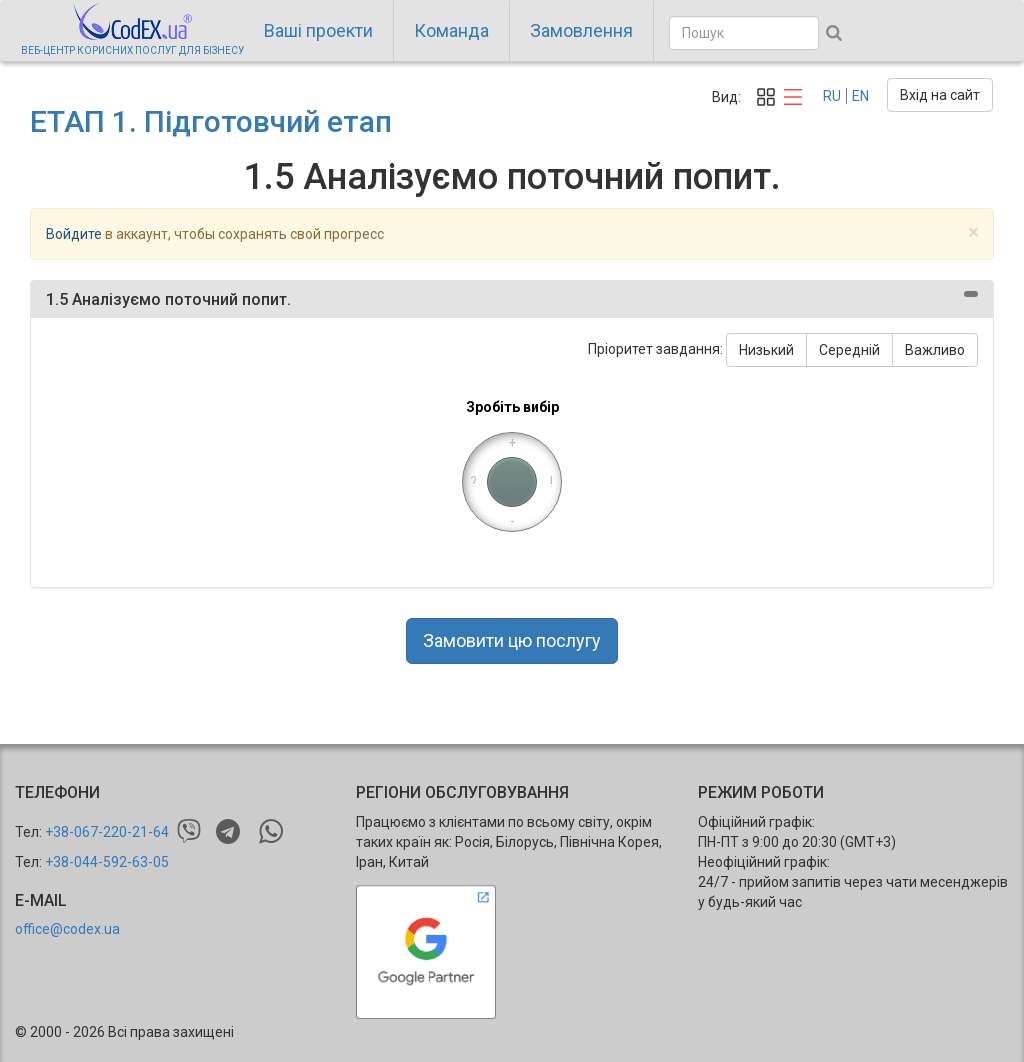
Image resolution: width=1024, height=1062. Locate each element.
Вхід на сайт (940, 95)
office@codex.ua (67, 929)
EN (860, 96)
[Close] (973, 232)
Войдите (74, 234)
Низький (766, 350)
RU (832, 96)
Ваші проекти (318, 30)
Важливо (935, 350)
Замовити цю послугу (512, 640)
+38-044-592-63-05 (107, 862)
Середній (849, 350)
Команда (451, 30)
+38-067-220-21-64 (107, 832)
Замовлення (581, 30)
